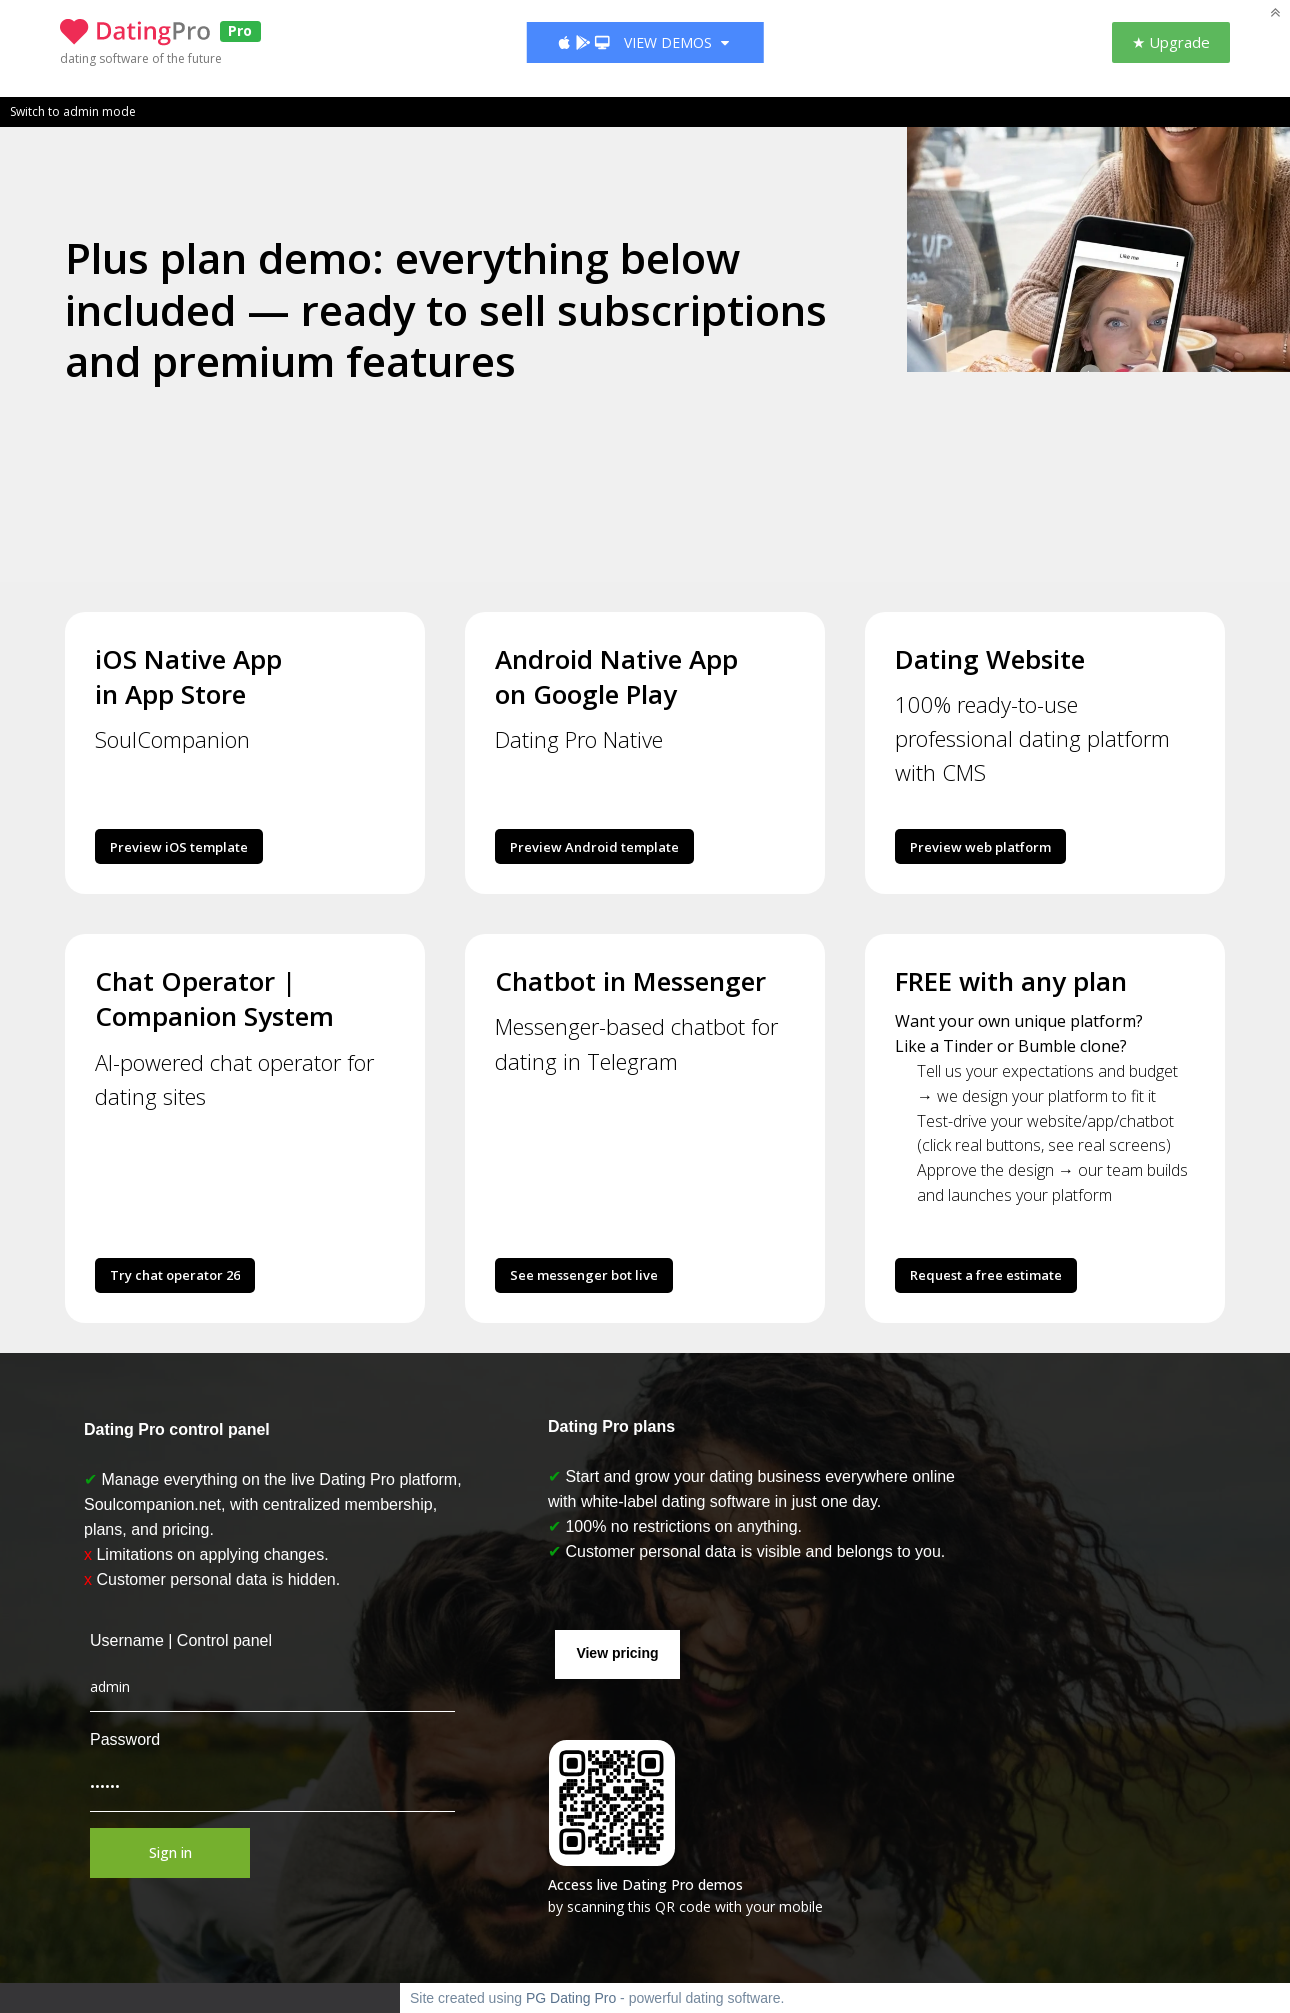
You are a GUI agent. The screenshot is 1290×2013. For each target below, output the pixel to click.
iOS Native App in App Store (188, 676)
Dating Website (990, 659)
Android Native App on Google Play (616, 676)
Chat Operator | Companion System (214, 998)
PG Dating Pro (571, 1998)
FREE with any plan (1011, 981)
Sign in (165, 1852)
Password (120, 1739)
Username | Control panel (176, 1640)
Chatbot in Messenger (630, 981)
